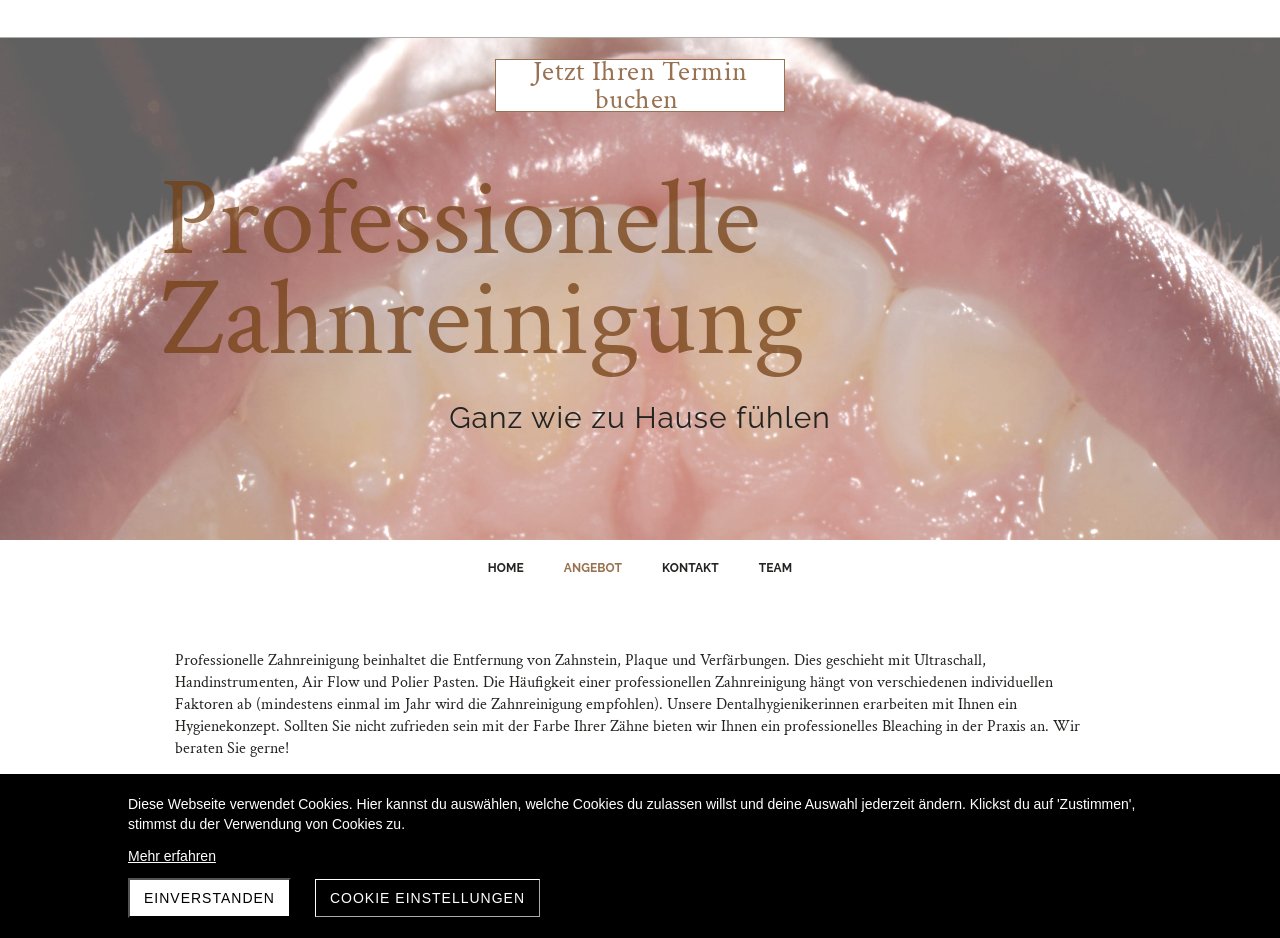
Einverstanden (209, 898)
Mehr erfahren (172, 856)
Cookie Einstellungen (427, 898)
